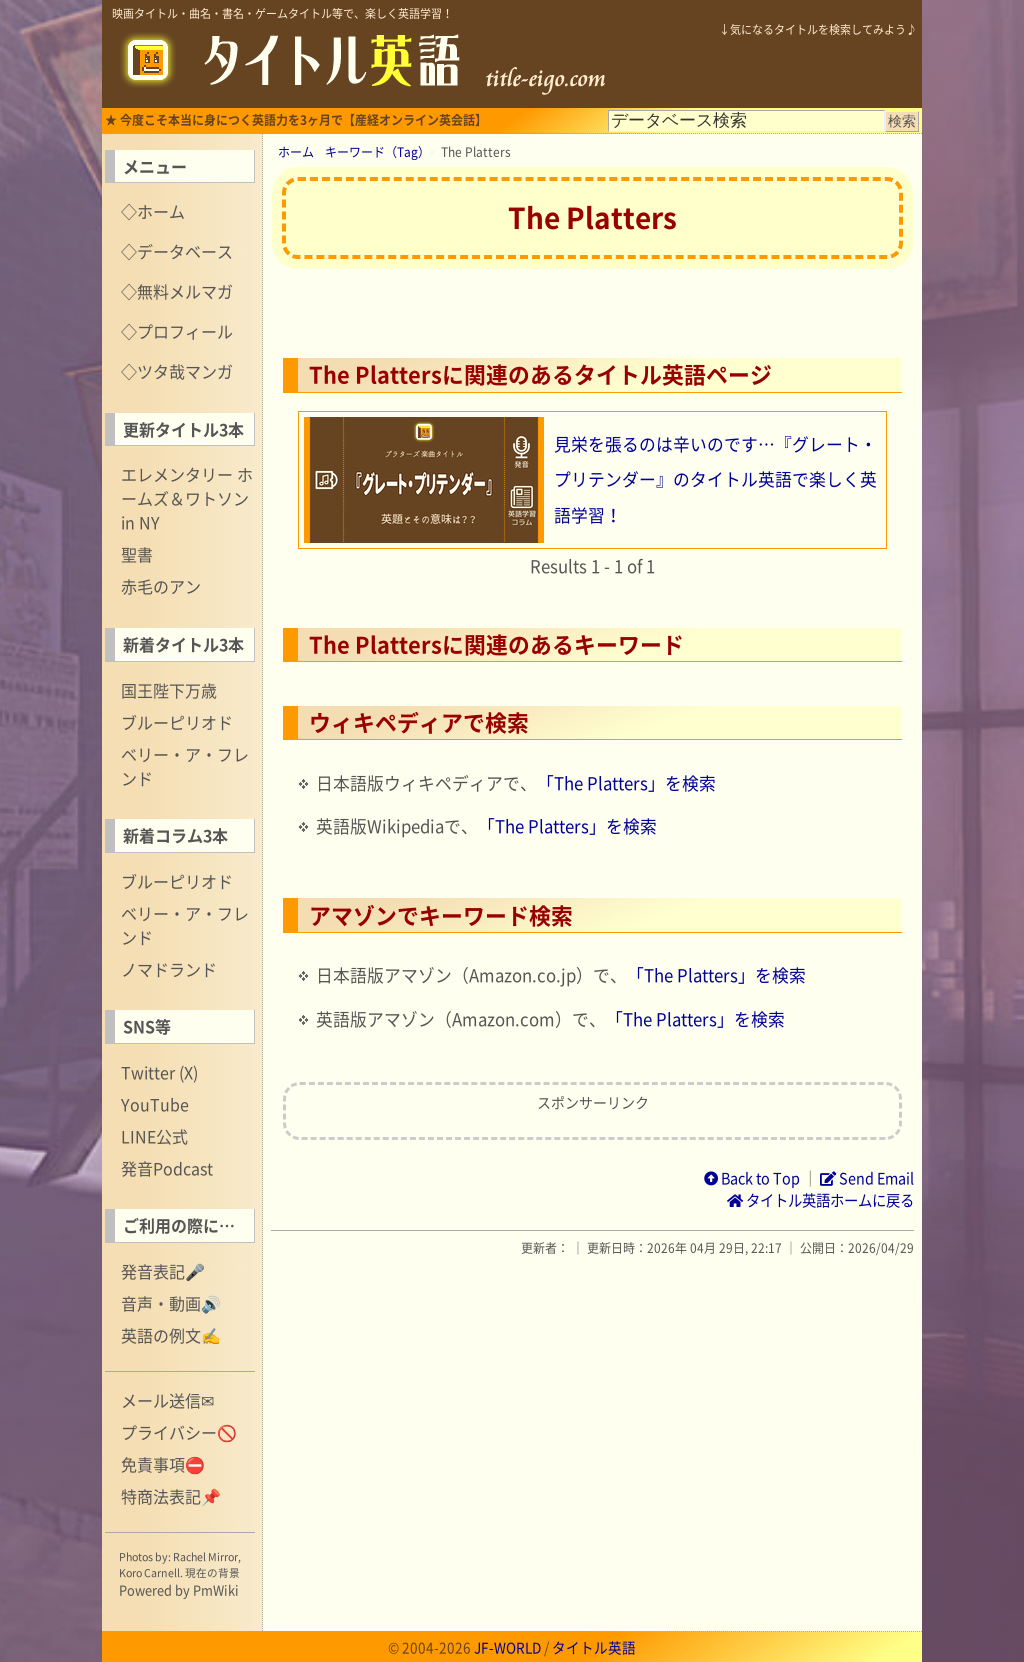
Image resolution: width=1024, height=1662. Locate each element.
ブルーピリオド (177, 722)
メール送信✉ (167, 1400)
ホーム (296, 152)
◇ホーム (153, 211)
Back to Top (752, 1178)
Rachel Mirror (205, 1556)
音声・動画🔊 (171, 1303)
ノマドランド (169, 969)
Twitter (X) (159, 1072)
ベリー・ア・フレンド (185, 766)
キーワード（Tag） (377, 152)
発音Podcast (167, 1168)
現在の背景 (212, 1572)
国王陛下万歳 (169, 690)
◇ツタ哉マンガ (177, 371)
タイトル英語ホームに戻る (820, 1200)
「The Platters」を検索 (626, 783)
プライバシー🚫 (179, 1432)
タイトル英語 (594, 1647)
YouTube (155, 1104)
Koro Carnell (149, 1572)
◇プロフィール (177, 331)
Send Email (867, 1178)
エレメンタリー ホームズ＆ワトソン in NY (187, 498)
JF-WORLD (507, 1647)
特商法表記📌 (171, 1496)
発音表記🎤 (163, 1271)
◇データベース (177, 251)
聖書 (137, 554)
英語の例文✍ (171, 1335)
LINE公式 (154, 1136)
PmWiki (216, 1589)
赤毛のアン (161, 586)
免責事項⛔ (163, 1464)
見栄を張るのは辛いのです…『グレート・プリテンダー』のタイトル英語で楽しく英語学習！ (715, 479)
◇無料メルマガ (177, 291)
